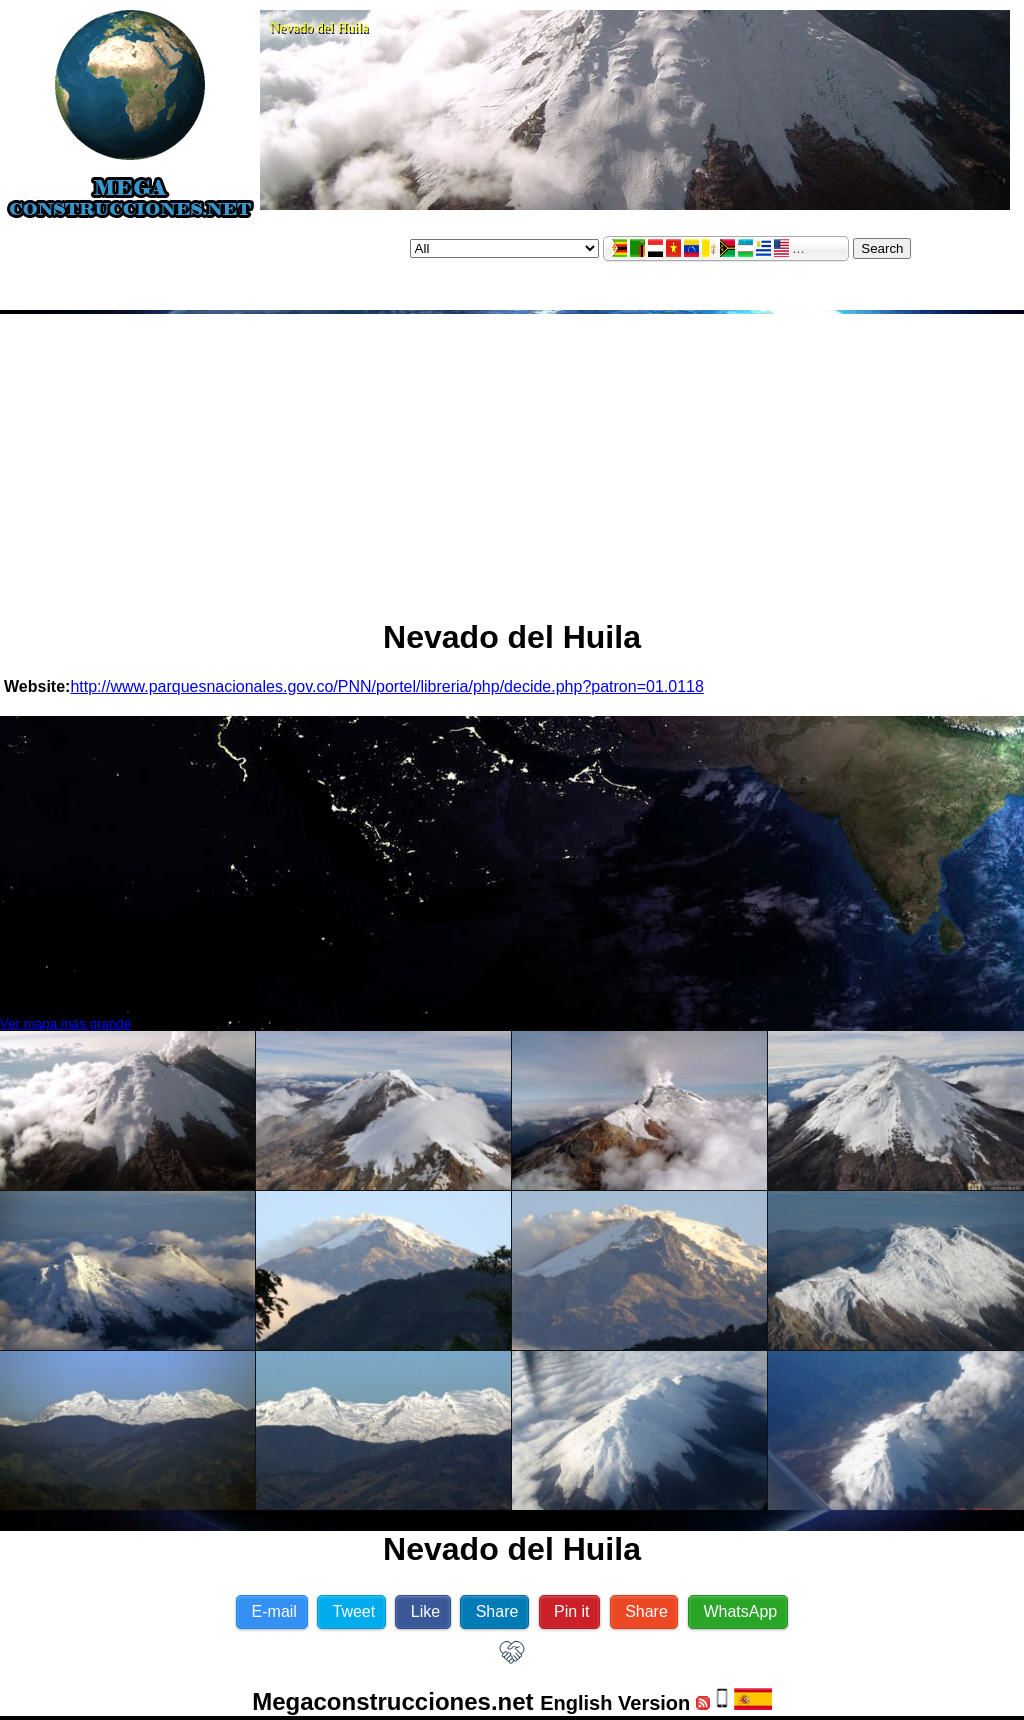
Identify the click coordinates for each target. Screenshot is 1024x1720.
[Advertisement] (512, 458)
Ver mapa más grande (65, 1023)
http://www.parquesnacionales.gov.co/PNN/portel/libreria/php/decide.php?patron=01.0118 (386, 686)
